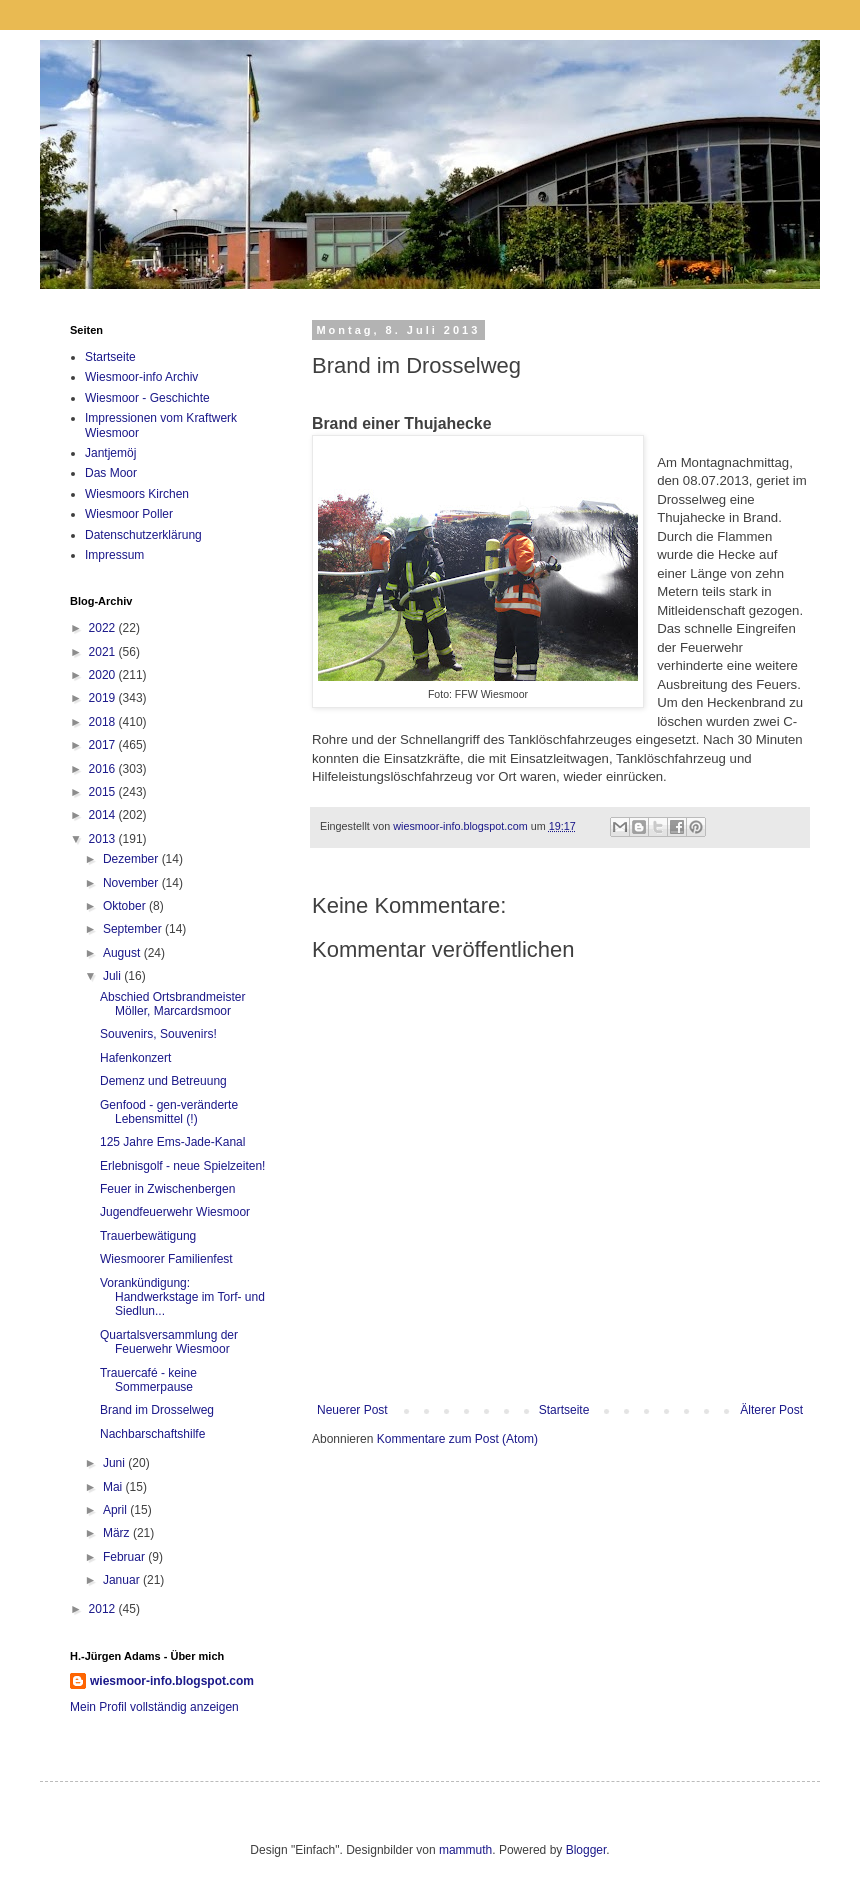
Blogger (586, 1850)
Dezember (132, 859)
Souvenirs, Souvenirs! (158, 1034)
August (123, 953)
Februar (125, 1557)
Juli (113, 976)
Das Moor (111, 473)
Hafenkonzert (135, 1058)
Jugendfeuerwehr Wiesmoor (175, 1212)
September (134, 929)
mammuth (465, 1850)
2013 (104, 839)
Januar (123, 1580)
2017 (104, 745)
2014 (104, 815)
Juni (115, 1463)
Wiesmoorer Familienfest (166, 1259)
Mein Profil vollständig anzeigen (154, 1707)
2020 (104, 675)
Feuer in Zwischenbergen (167, 1189)
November (132, 883)
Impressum (114, 555)
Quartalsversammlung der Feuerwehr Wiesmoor (169, 1342)
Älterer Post (771, 1410)
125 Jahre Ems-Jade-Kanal (172, 1142)
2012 (104, 1609)
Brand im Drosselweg (157, 1410)
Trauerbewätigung (148, 1236)
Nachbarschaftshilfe (152, 1434)
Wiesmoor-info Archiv (141, 377)
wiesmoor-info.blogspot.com (172, 1681)
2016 (104, 769)
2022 (104, 628)
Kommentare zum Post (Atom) (457, 1439)
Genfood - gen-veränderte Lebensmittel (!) (169, 1112)
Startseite (564, 1410)
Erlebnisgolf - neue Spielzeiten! (182, 1166)
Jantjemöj (110, 453)
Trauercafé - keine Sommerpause (148, 1380)
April (116, 1510)
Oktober (126, 906)
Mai (114, 1487)
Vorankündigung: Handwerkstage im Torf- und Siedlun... (182, 1297)
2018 (104, 722)
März (118, 1533)
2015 (104, 792)
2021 (104, 652)
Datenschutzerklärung (143, 535)
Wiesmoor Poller (129, 514)
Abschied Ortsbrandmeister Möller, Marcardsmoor (172, 1004)
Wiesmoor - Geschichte (147, 398)
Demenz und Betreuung (163, 1081)
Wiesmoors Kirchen (137, 494)
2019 (104, 698)
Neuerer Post (352, 1410)
